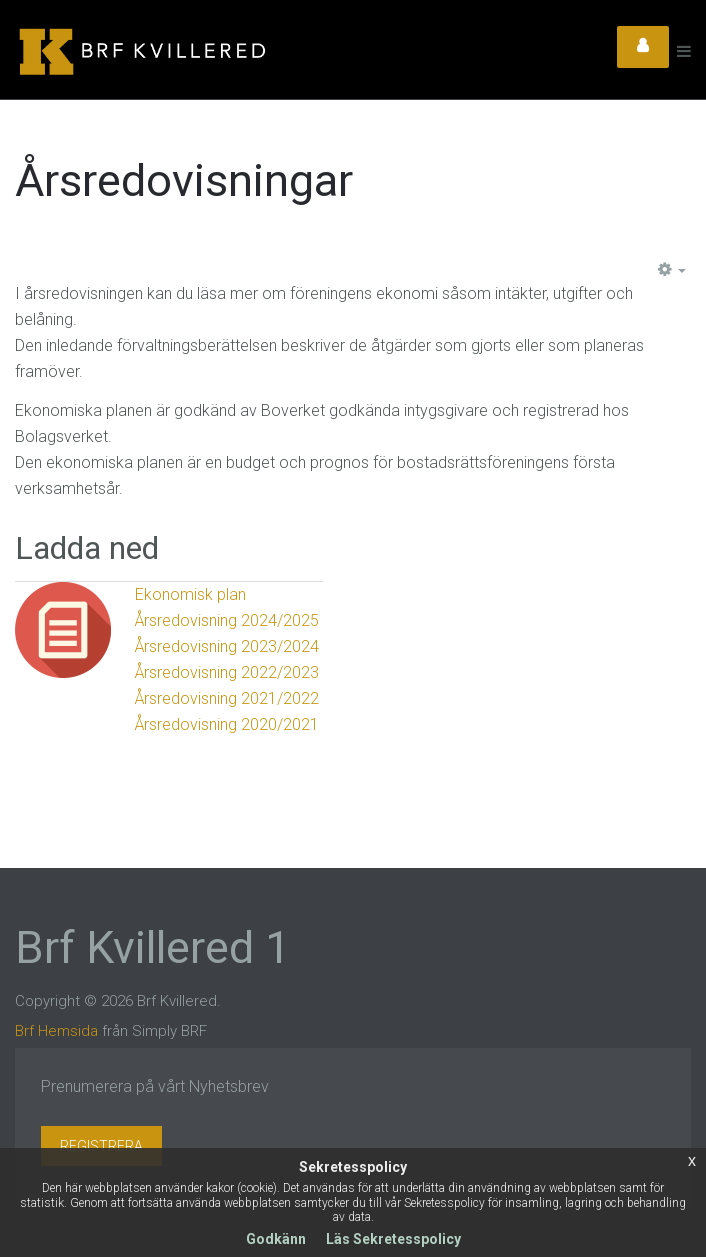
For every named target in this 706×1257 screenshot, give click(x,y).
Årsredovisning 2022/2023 (227, 672)
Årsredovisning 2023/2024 (227, 646)
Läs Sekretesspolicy (393, 1239)
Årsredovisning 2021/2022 (227, 698)
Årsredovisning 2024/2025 (227, 620)
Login (643, 47)
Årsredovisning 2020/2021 (227, 724)
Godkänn (276, 1239)
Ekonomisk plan (190, 594)
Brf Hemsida (56, 1031)
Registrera (101, 1146)
